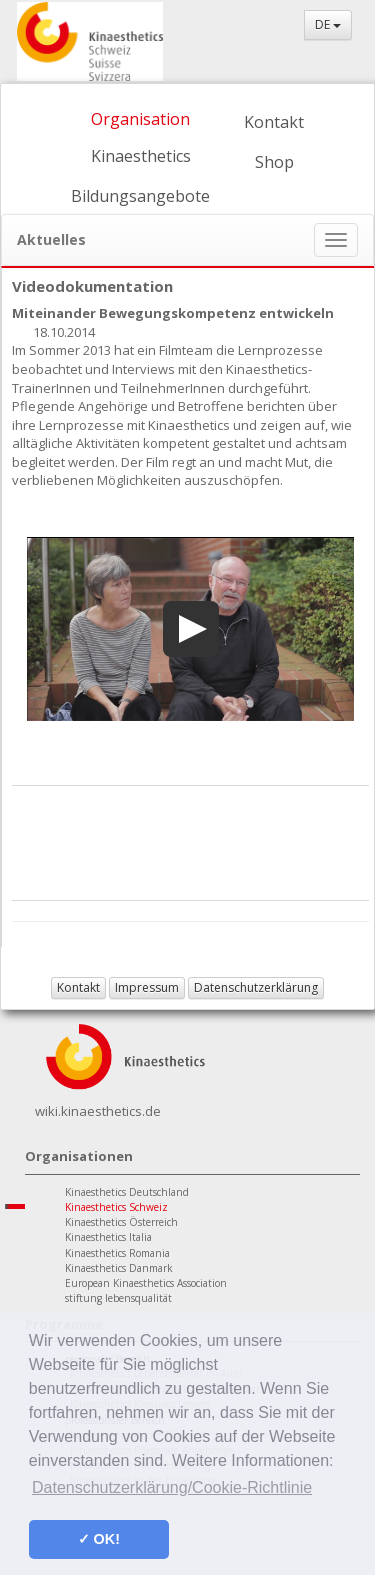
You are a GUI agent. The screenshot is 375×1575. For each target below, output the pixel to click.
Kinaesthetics (141, 156)
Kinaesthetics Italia (108, 1237)
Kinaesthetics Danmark (119, 1268)
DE (328, 24)
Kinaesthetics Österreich (121, 1222)
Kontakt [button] (78, 987)
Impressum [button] (147, 987)
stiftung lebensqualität (118, 1298)
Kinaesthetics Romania (117, 1253)
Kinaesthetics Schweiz (116, 1207)
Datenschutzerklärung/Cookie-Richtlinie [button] (172, 1487)
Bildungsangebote (140, 196)
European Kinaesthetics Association (146, 1283)
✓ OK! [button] (99, 1539)
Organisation (140, 119)
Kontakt (274, 122)
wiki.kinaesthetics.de (98, 1111)
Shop (274, 162)
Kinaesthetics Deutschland (127, 1192)
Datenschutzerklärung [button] (256, 987)
